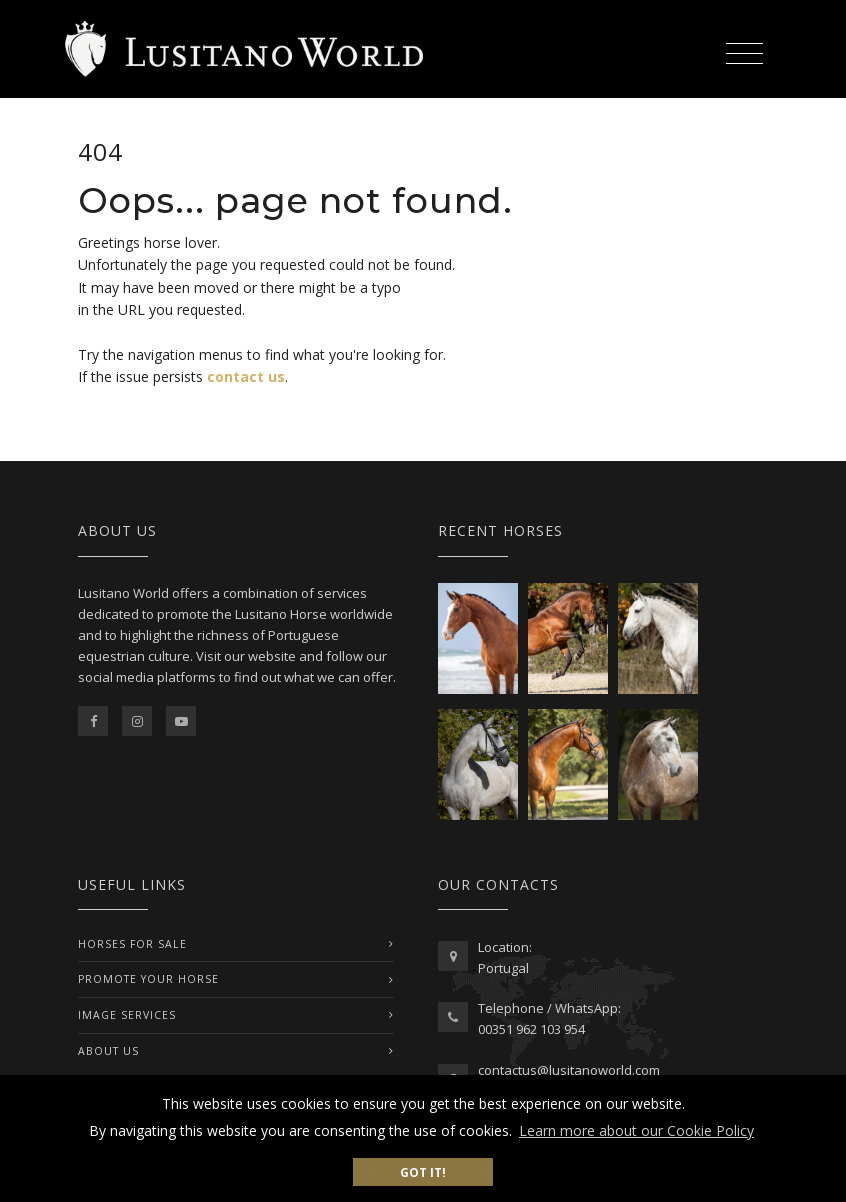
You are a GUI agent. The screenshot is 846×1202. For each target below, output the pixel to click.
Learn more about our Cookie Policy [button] (636, 1130)
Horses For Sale (132, 944)
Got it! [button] (423, 1172)
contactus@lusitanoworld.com (569, 1070)
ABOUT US (108, 1051)
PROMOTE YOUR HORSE (148, 979)
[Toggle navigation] (744, 50)
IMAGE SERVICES (127, 1015)
